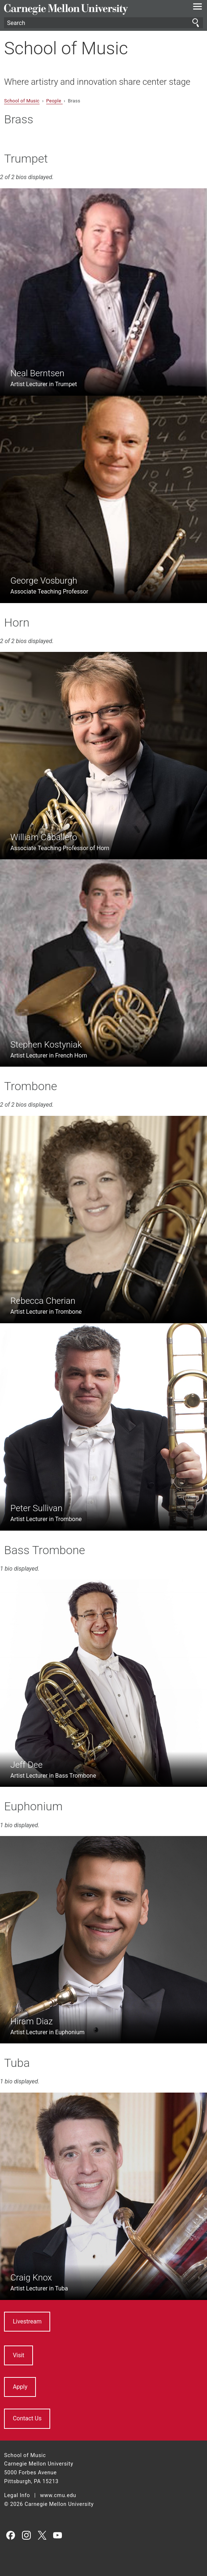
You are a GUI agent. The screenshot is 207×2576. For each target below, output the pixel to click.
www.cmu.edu (58, 2495)
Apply (20, 2386)
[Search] (103, 22)
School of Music (66, 48)
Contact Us (27, 2418)
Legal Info (17, 2495)
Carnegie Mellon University (88, 9)
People (54, 101)
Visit (18, 2355)
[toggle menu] (197, 8)
